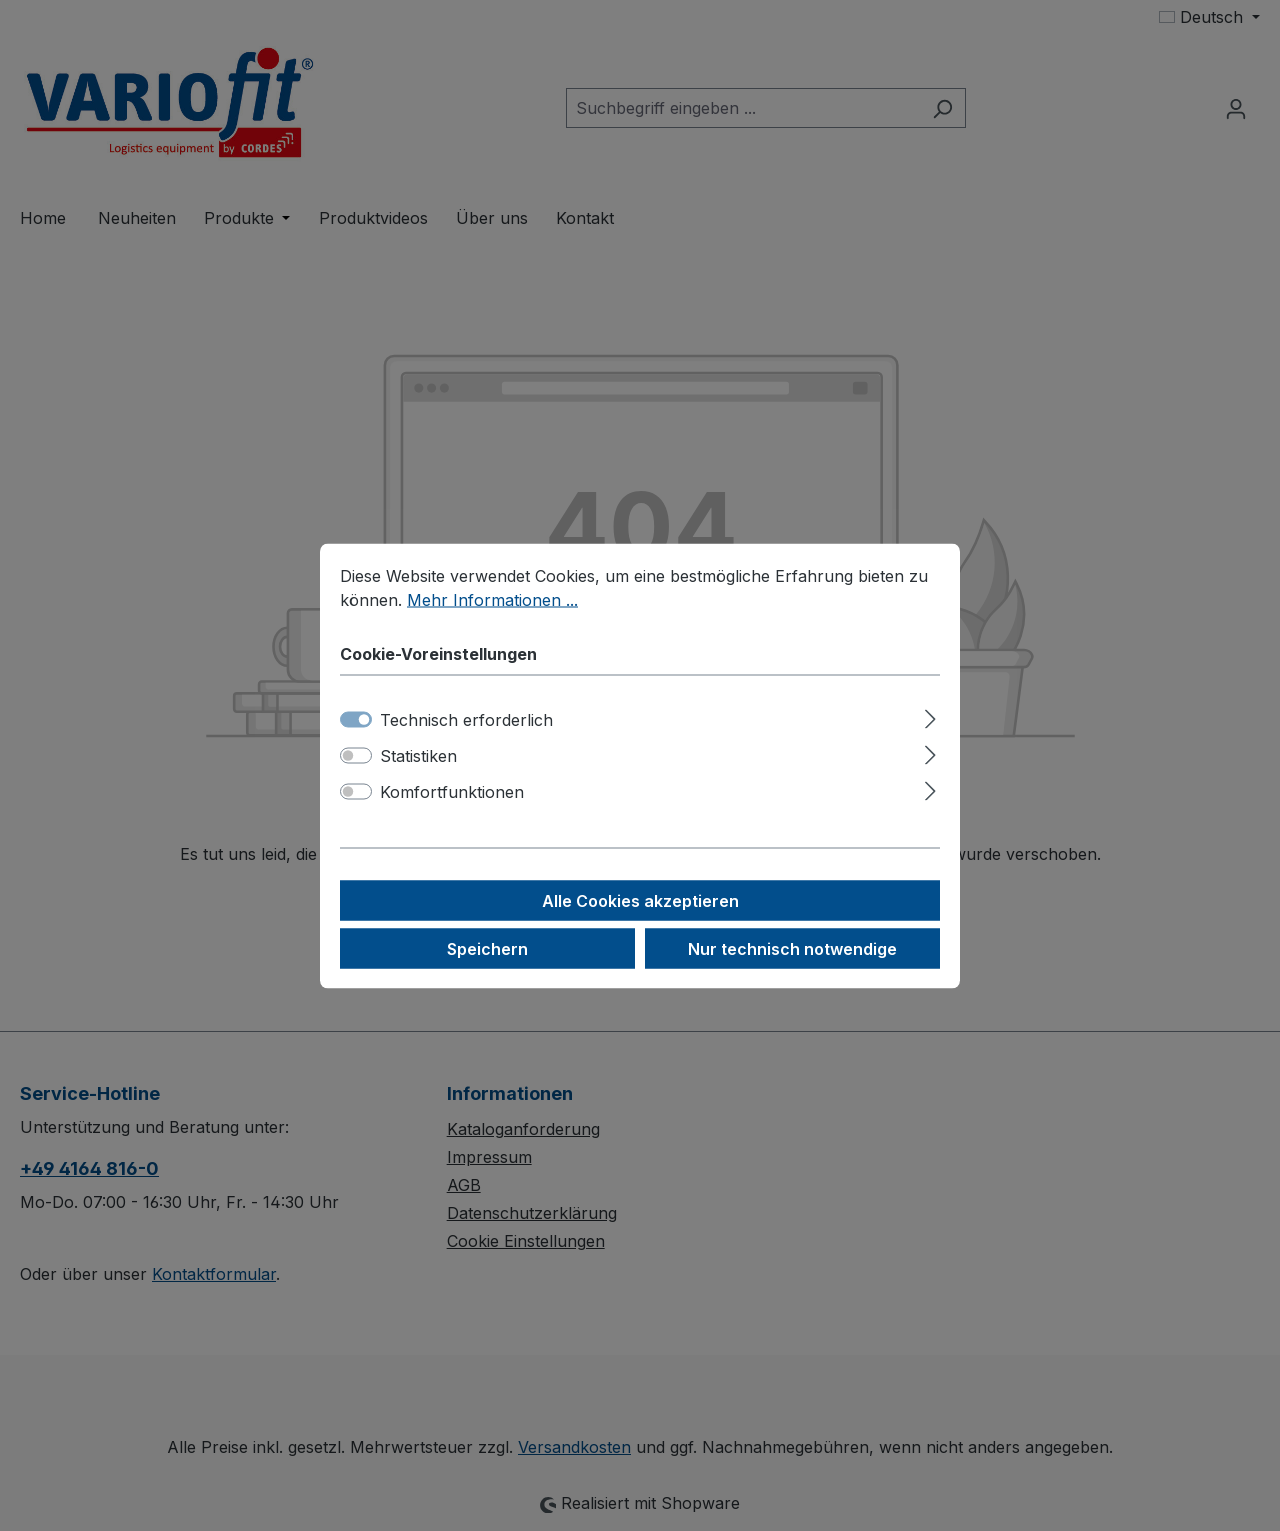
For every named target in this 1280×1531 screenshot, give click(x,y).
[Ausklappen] (930, 715)
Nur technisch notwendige (792, 948)
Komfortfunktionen (452, 791)
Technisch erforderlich (466, 719)
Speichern (487, 948)
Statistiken (418, 755)
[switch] (356, 755)
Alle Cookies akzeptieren (640, 900)
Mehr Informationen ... (492, 599)
